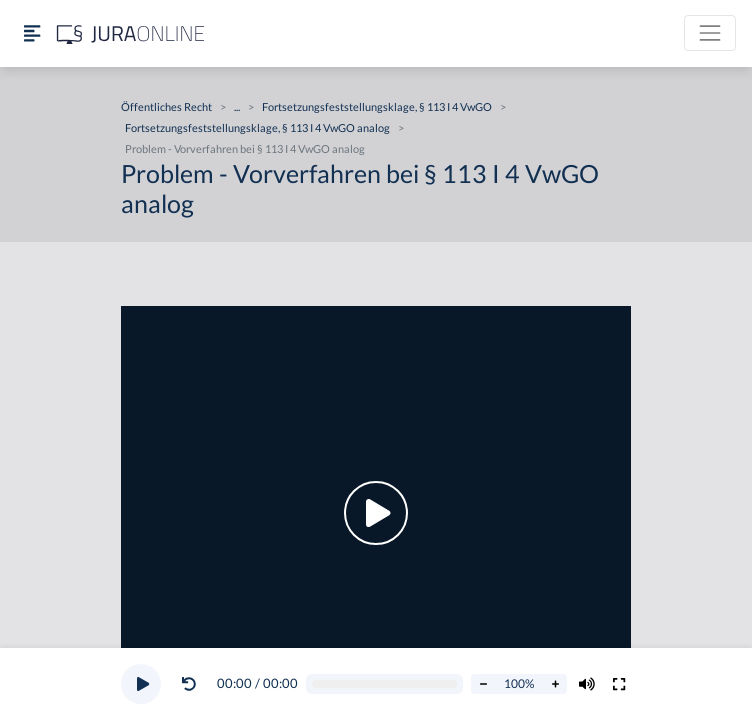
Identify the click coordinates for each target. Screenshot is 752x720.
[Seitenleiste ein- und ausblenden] (32, 33)
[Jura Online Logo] (131, 33)
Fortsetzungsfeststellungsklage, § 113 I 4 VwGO (377, 106)
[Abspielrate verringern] (483, 684)
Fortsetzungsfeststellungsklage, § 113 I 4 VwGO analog (257, 127)
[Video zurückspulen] (189, 684)
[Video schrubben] (385, 684)
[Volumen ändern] (587, 684)
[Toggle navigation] (710, 33)
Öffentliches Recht (166, 106)
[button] (193, 684)
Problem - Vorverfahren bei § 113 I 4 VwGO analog (245, 148)
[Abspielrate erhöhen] (555, 684)
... (237, 106)
